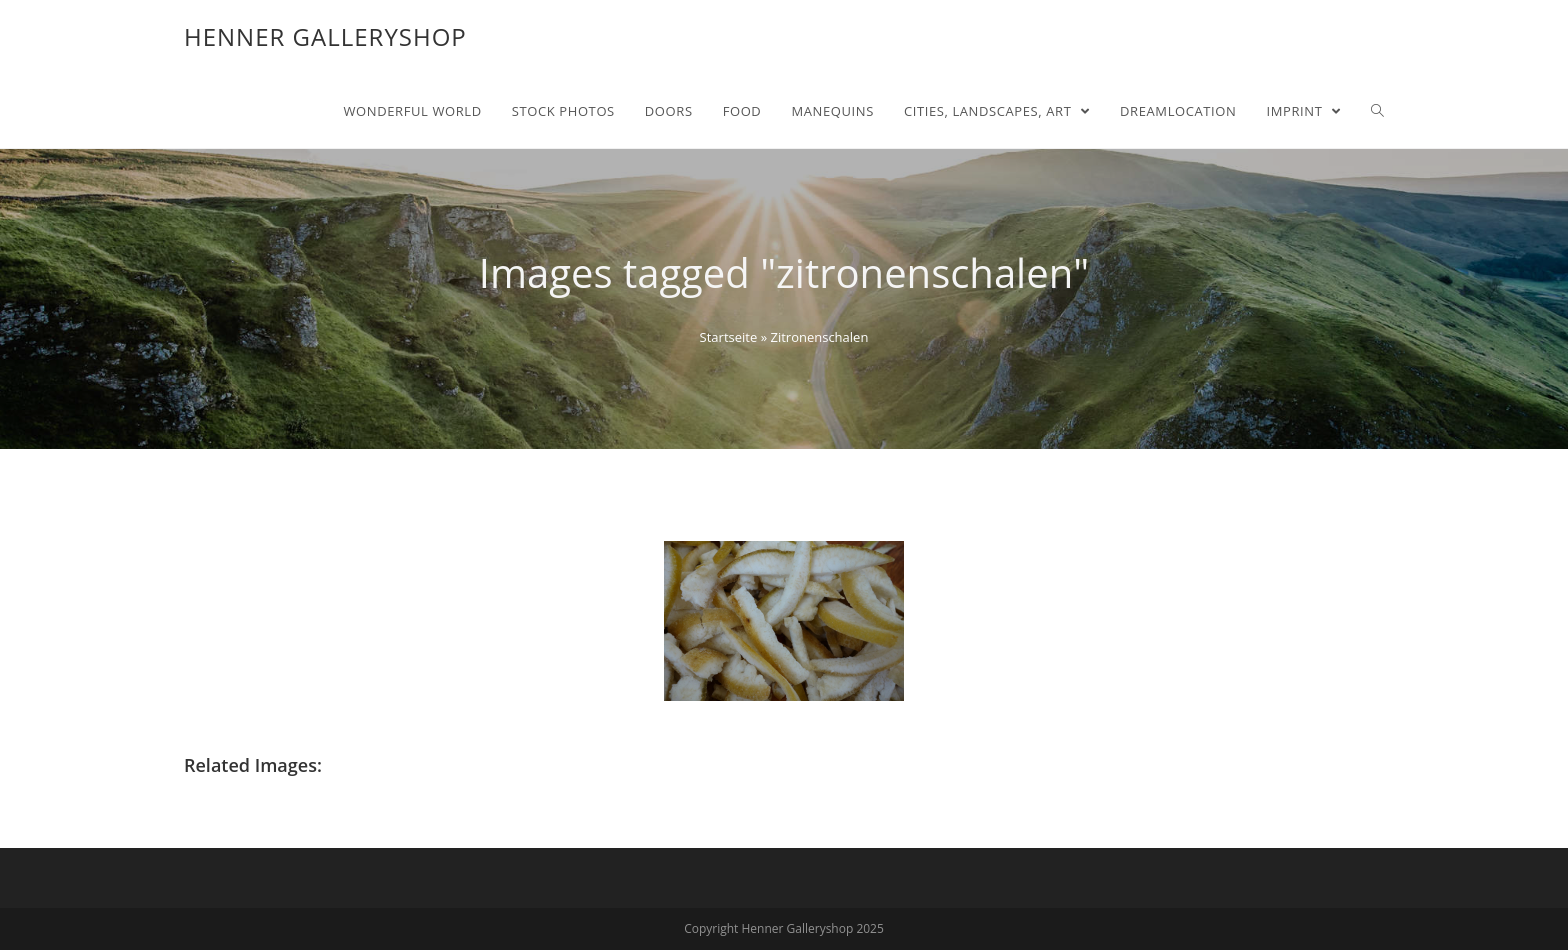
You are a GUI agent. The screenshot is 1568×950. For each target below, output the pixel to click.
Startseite (729, 337)
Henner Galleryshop (325, 36)
